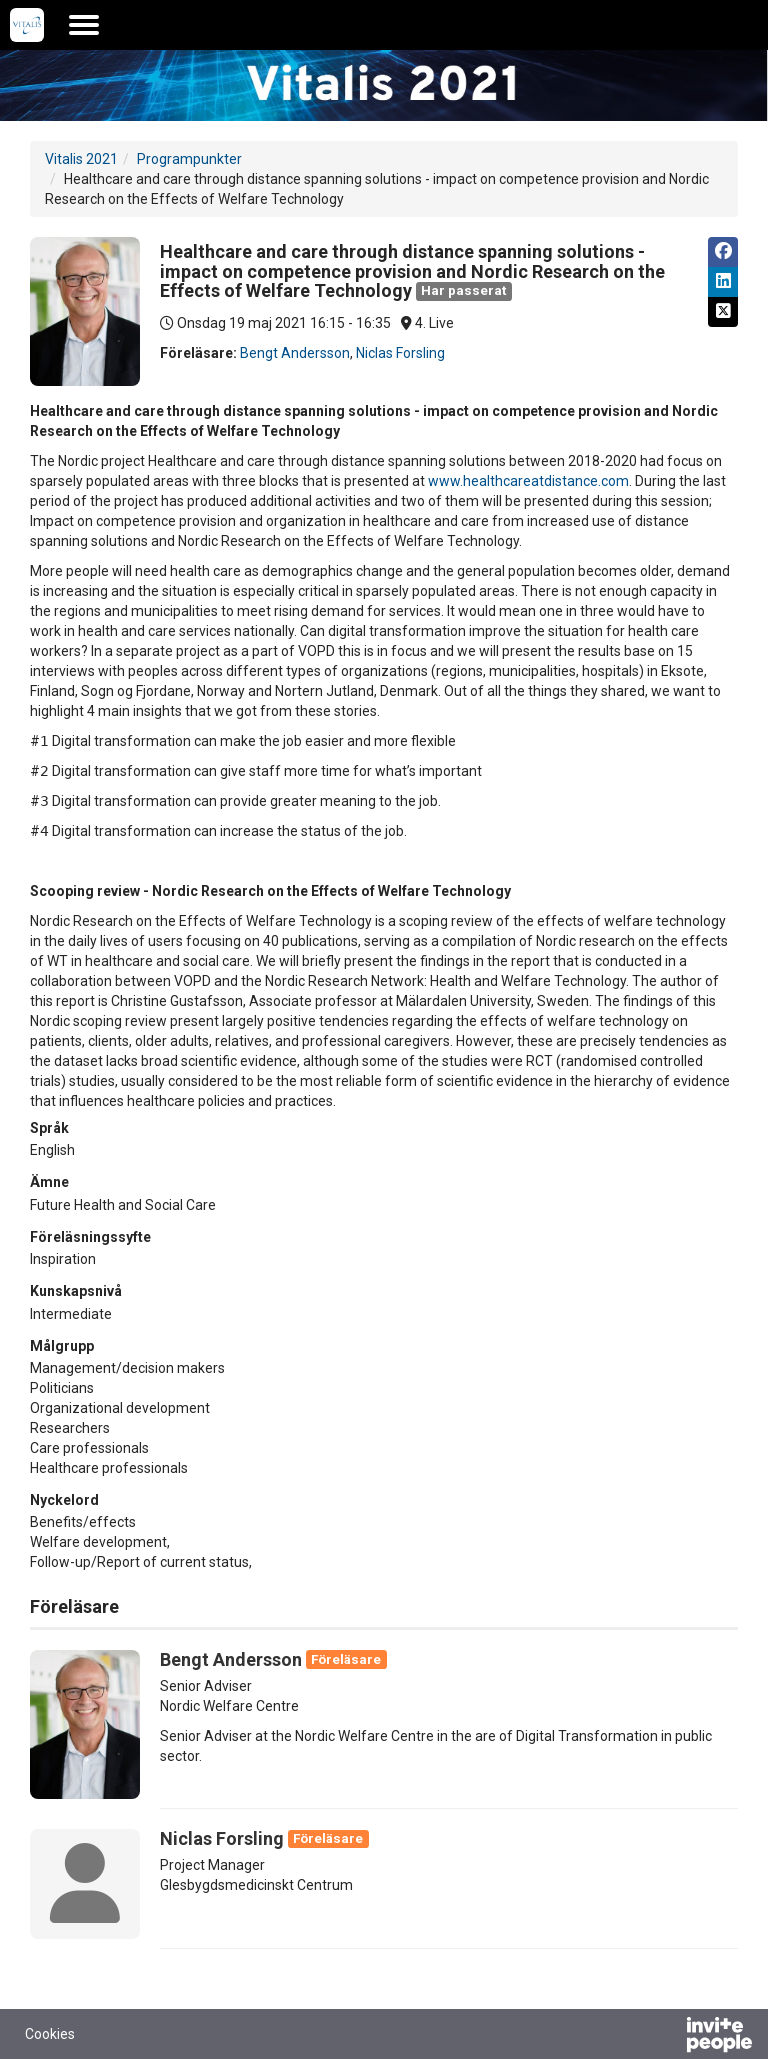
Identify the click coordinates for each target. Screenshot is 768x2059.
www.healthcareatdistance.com (528, 481)
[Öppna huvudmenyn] (84, 25)
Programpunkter (189, 159)
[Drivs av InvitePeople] (667, 2037)
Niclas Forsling (400, 353)
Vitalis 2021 (81, 159)
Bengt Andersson (295, 353)
